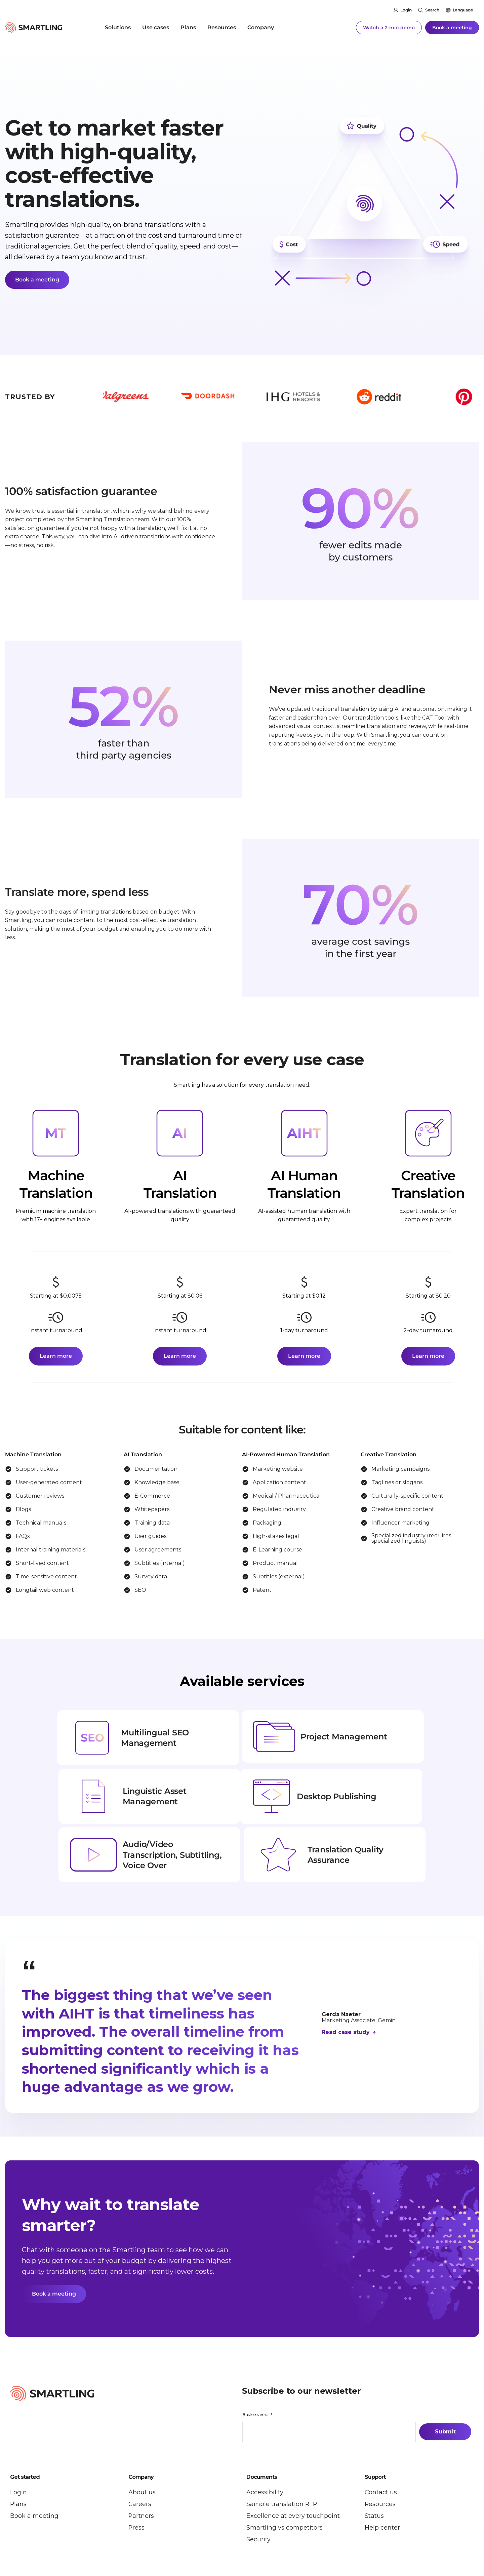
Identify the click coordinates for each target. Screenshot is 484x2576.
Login (406, 9)
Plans (188, 27)
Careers (140, 2454)
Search (432, 9)
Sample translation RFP (282, 2454)
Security (258, 2489)
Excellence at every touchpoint (293, 2466)
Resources (221, 27)
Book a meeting (452, 27)
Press (136, 2478)
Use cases (155, 27)
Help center (382, 2478)
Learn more (56, 1356)
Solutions (118, 27)
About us (142, 2442)
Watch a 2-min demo (389, 27)
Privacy (101, 2541)
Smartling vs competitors (284, 2478)
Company (260, 27)
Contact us (381, 2442)
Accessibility (264, 2442)
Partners (141, 2466)
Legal (119, 2541)
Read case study (346, 1982)
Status (374, 2466)
